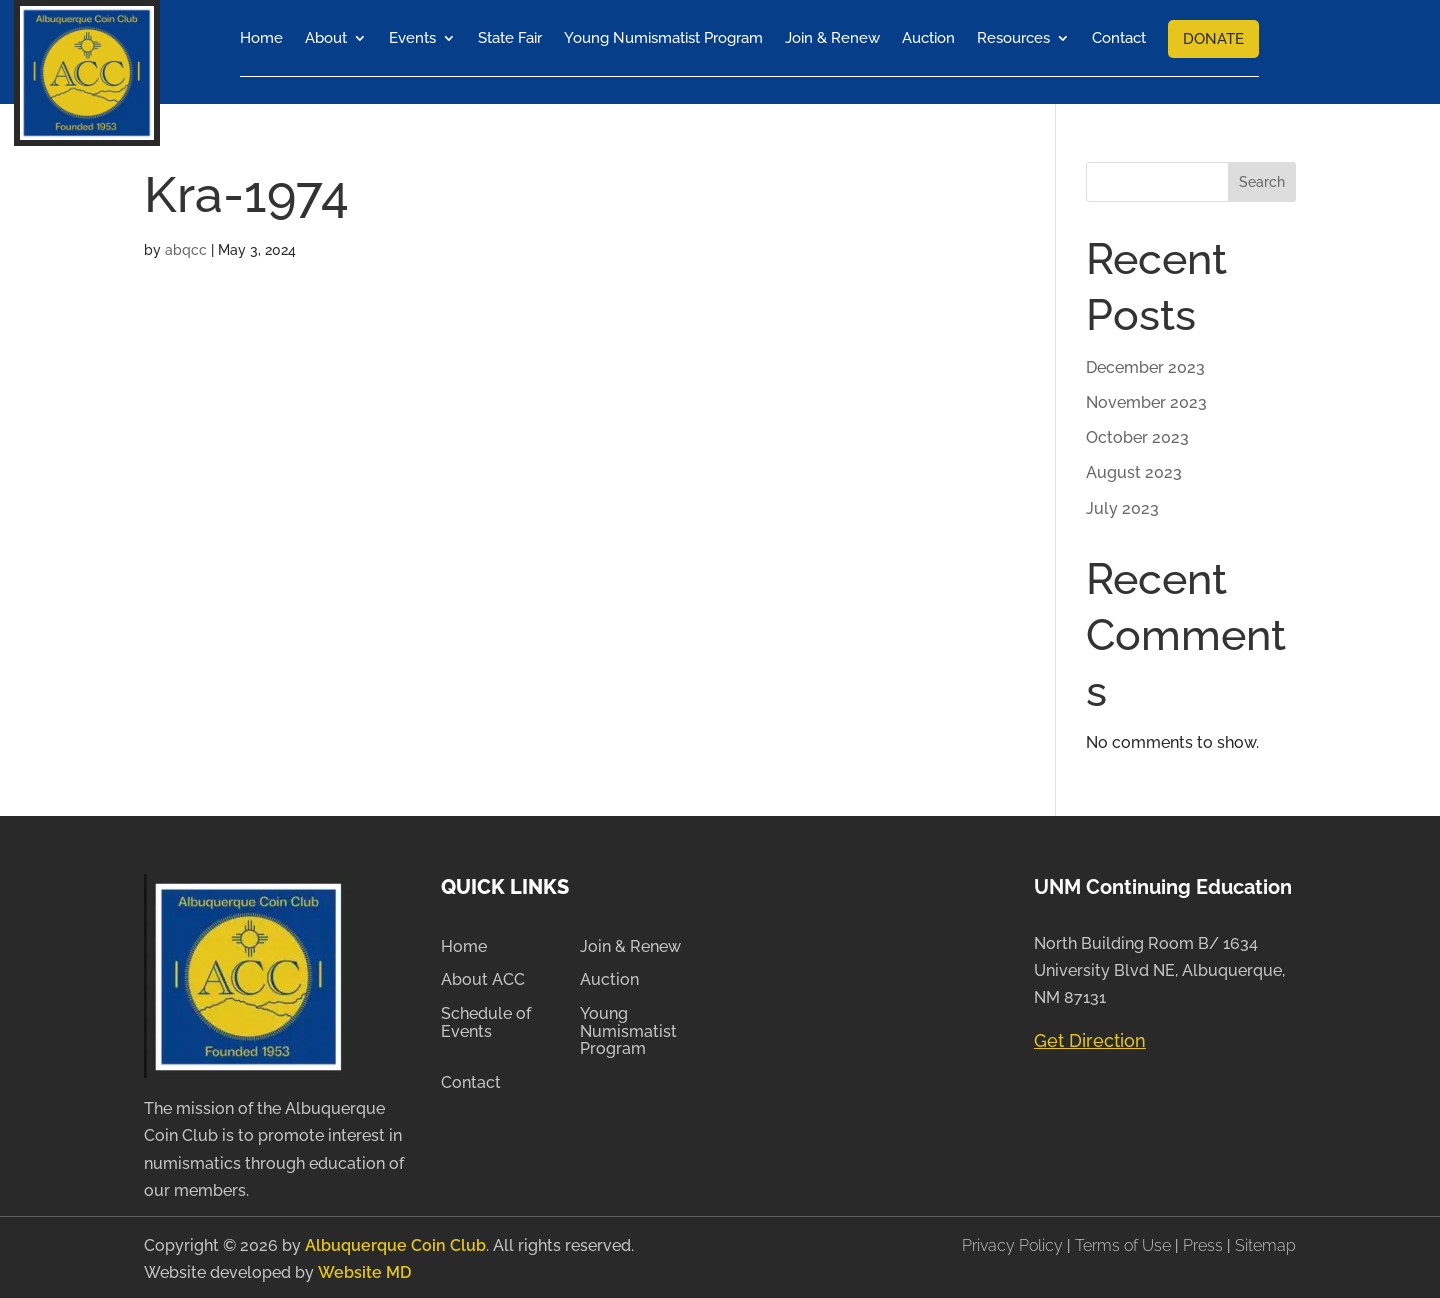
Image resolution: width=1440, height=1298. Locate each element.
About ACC (483, 977)
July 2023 (1122, 504)
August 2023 (1134, 469)
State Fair (510, 38)
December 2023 (1145, 364)
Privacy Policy (1014, 1242)
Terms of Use (1123, 1242)
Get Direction (1090, 1037)
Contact (1119, 38)
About (326, 38)
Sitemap (1265, 1242)
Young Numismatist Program (663, 38)
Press (1205, 1242)
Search (1262, 179)
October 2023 (1137, 434)
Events (412, 38)
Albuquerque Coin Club (395, 1242)
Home (261, 38)
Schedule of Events (486, 1020)
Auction (928, 38)
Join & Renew (832, 38)
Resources (1013, 38)
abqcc (186, 247)
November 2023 (1146, 399)
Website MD (364, 1269)
